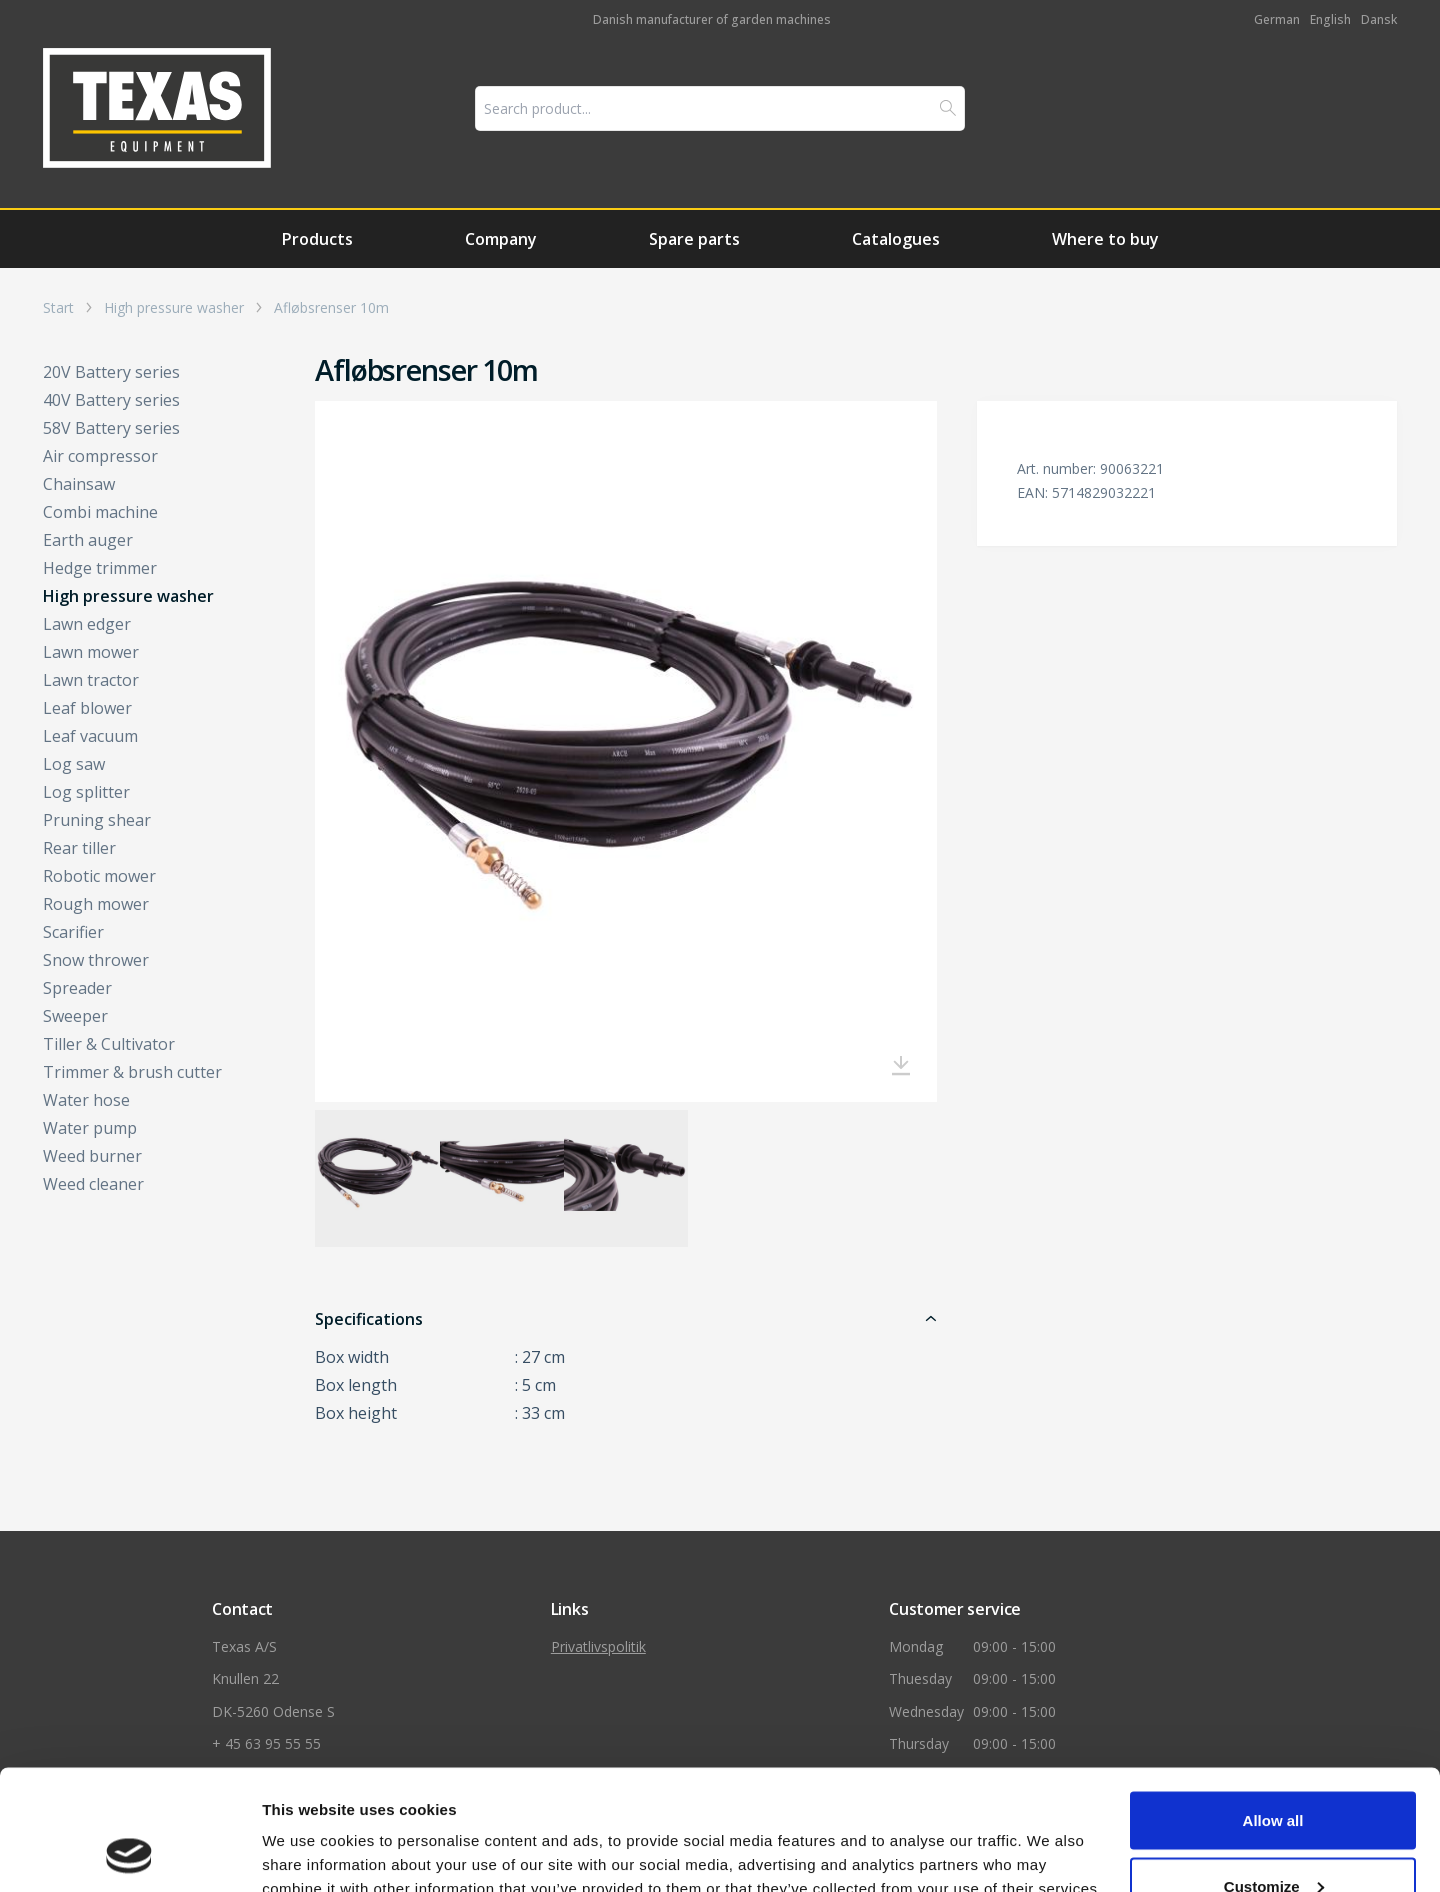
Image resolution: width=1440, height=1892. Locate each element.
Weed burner (92, 1156)
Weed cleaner (93, 1184)
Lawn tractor (91, 680)
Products (317, 239)
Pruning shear (97, 820)
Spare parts (694, 239)
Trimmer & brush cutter (132, 1072)
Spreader (77, 988)
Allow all (1273, 1707)
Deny (1273, 1838)
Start (58, 308)
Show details (308, 1827)
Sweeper (75, 1016)
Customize (1274, 1773)
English (1330, 19)
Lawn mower (91, 652)
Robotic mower (99, 876)
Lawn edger (87, 624)
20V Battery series (111, 372)
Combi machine (100, 512)
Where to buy (1105, 239)
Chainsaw (79, 484)
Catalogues (896, 239)
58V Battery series (111, 428)
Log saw (74, 764)
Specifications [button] (369, 1319)
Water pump (90, 1128)
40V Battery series (111, 400)
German (1277, 19)
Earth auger (88, 540)
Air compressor (100, 456)
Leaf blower (87, 708)
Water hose (86, 1100)
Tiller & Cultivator (109, 1044)
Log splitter (86, 792)
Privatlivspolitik (598, 1646)
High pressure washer (174, 308)
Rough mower (96, 904)
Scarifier (73, 932)
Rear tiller (79, 848)
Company (501, 239)
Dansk (1379, 19)
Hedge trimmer (100, 568)
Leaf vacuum (90, 736)
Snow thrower (96, 960)
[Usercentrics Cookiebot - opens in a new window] (129, 1853)
